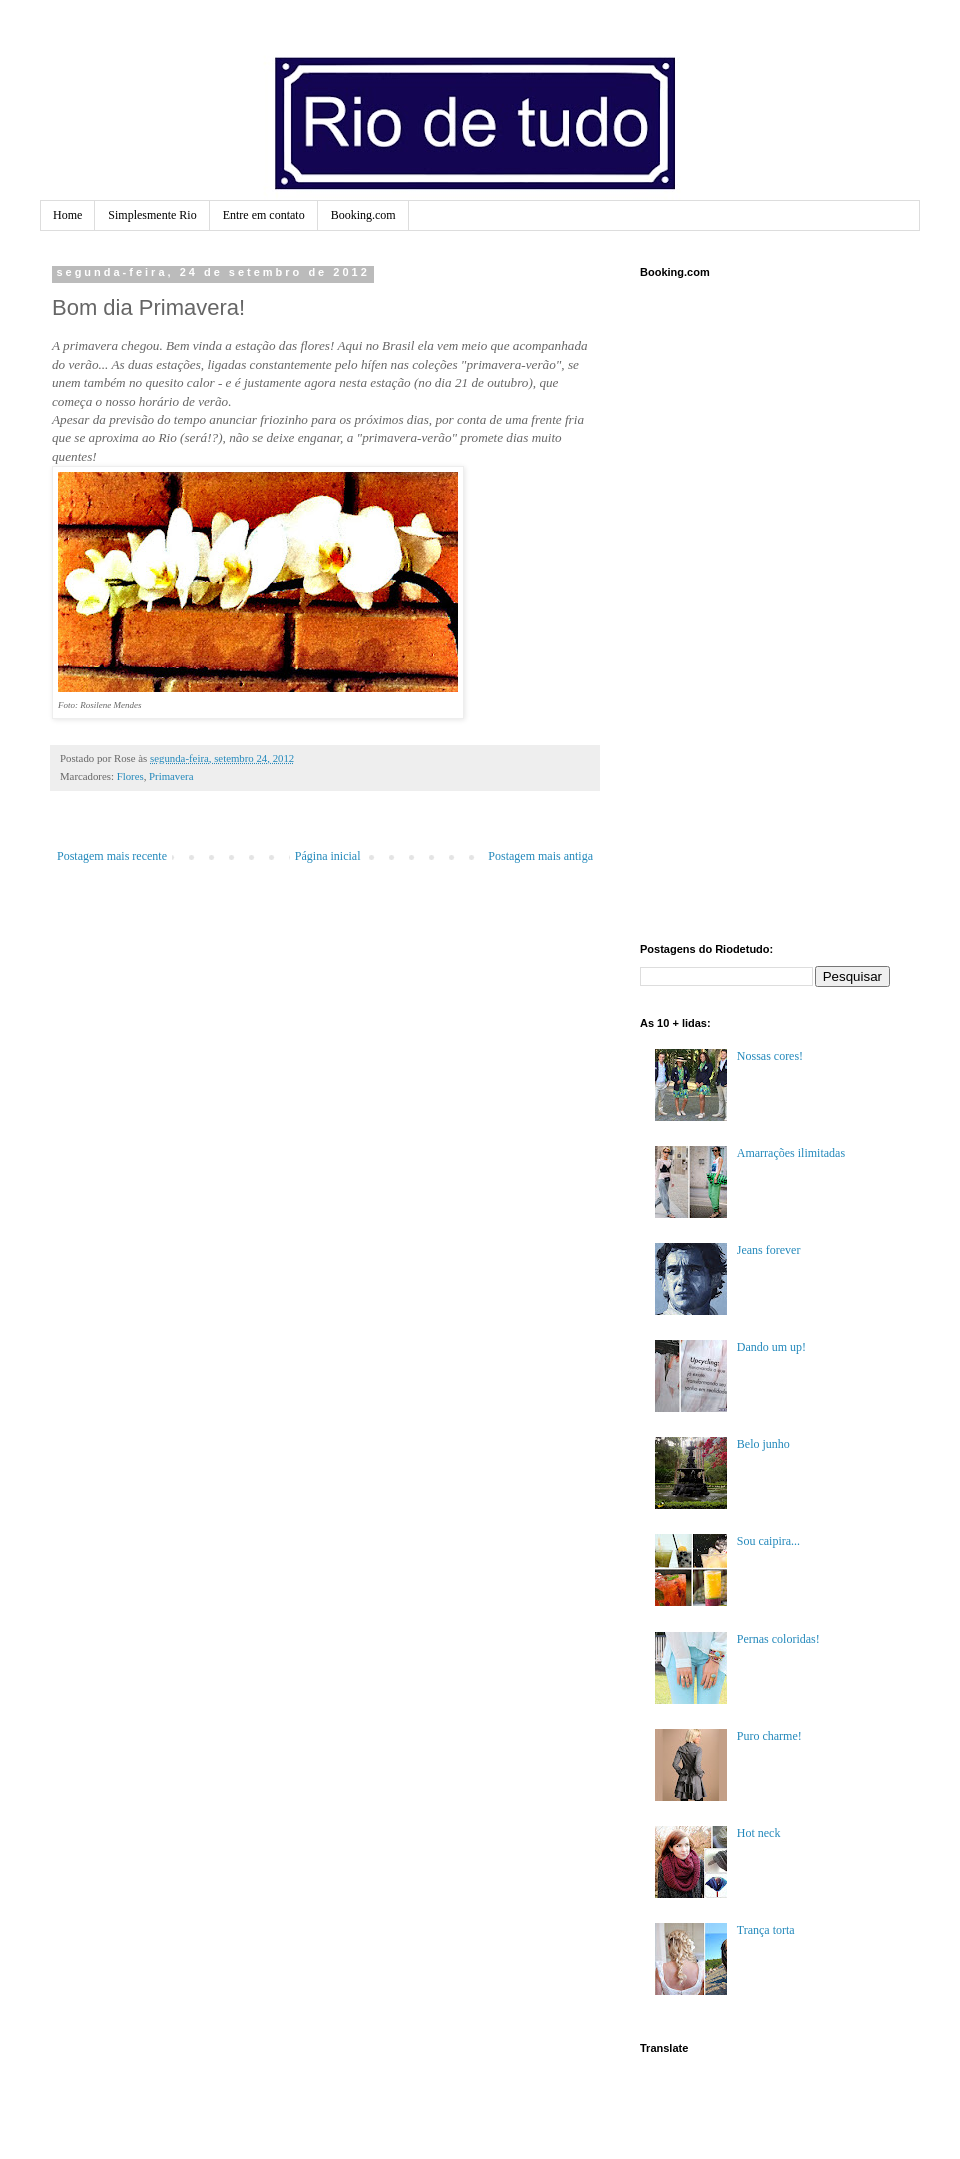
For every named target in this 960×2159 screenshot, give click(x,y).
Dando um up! (771, 1347)
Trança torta (766, 1930)
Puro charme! (769, 1736)
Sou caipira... (768, 1541)
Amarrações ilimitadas (791, 1153)
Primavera (171, 776)
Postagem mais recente (112, 856)
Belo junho (763, 1444)
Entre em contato (264, 215)
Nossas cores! (770, 1056)
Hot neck (759, 1833)
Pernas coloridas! (778, 1639)
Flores (130, 776)
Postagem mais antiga (540, 856)
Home (67, 215)
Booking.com (363, 215)
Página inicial (328, 856)
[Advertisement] (704, 608)
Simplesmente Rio (152, 215)
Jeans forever (769, 1250)
